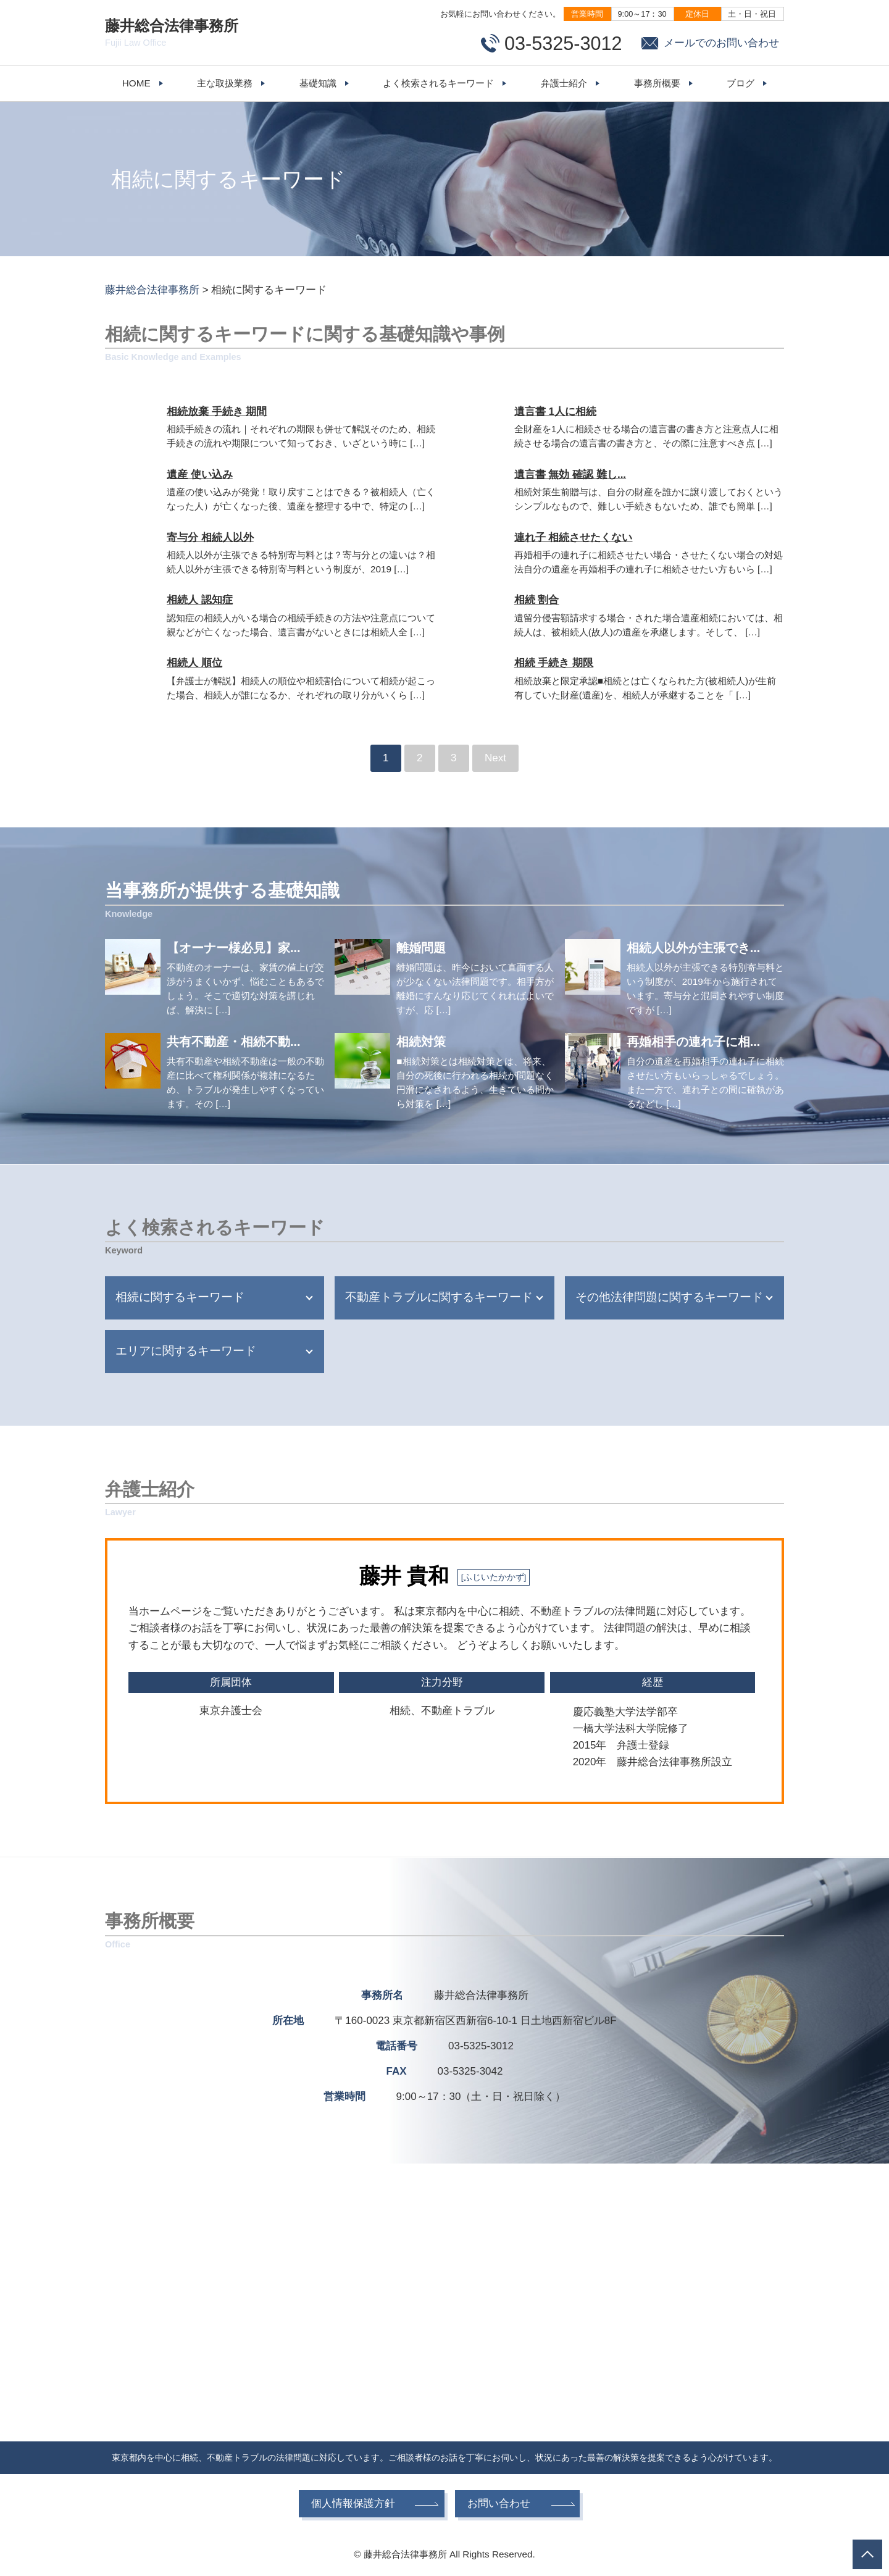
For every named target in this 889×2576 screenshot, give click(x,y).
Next (495, 758)
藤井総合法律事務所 (179, 33)
